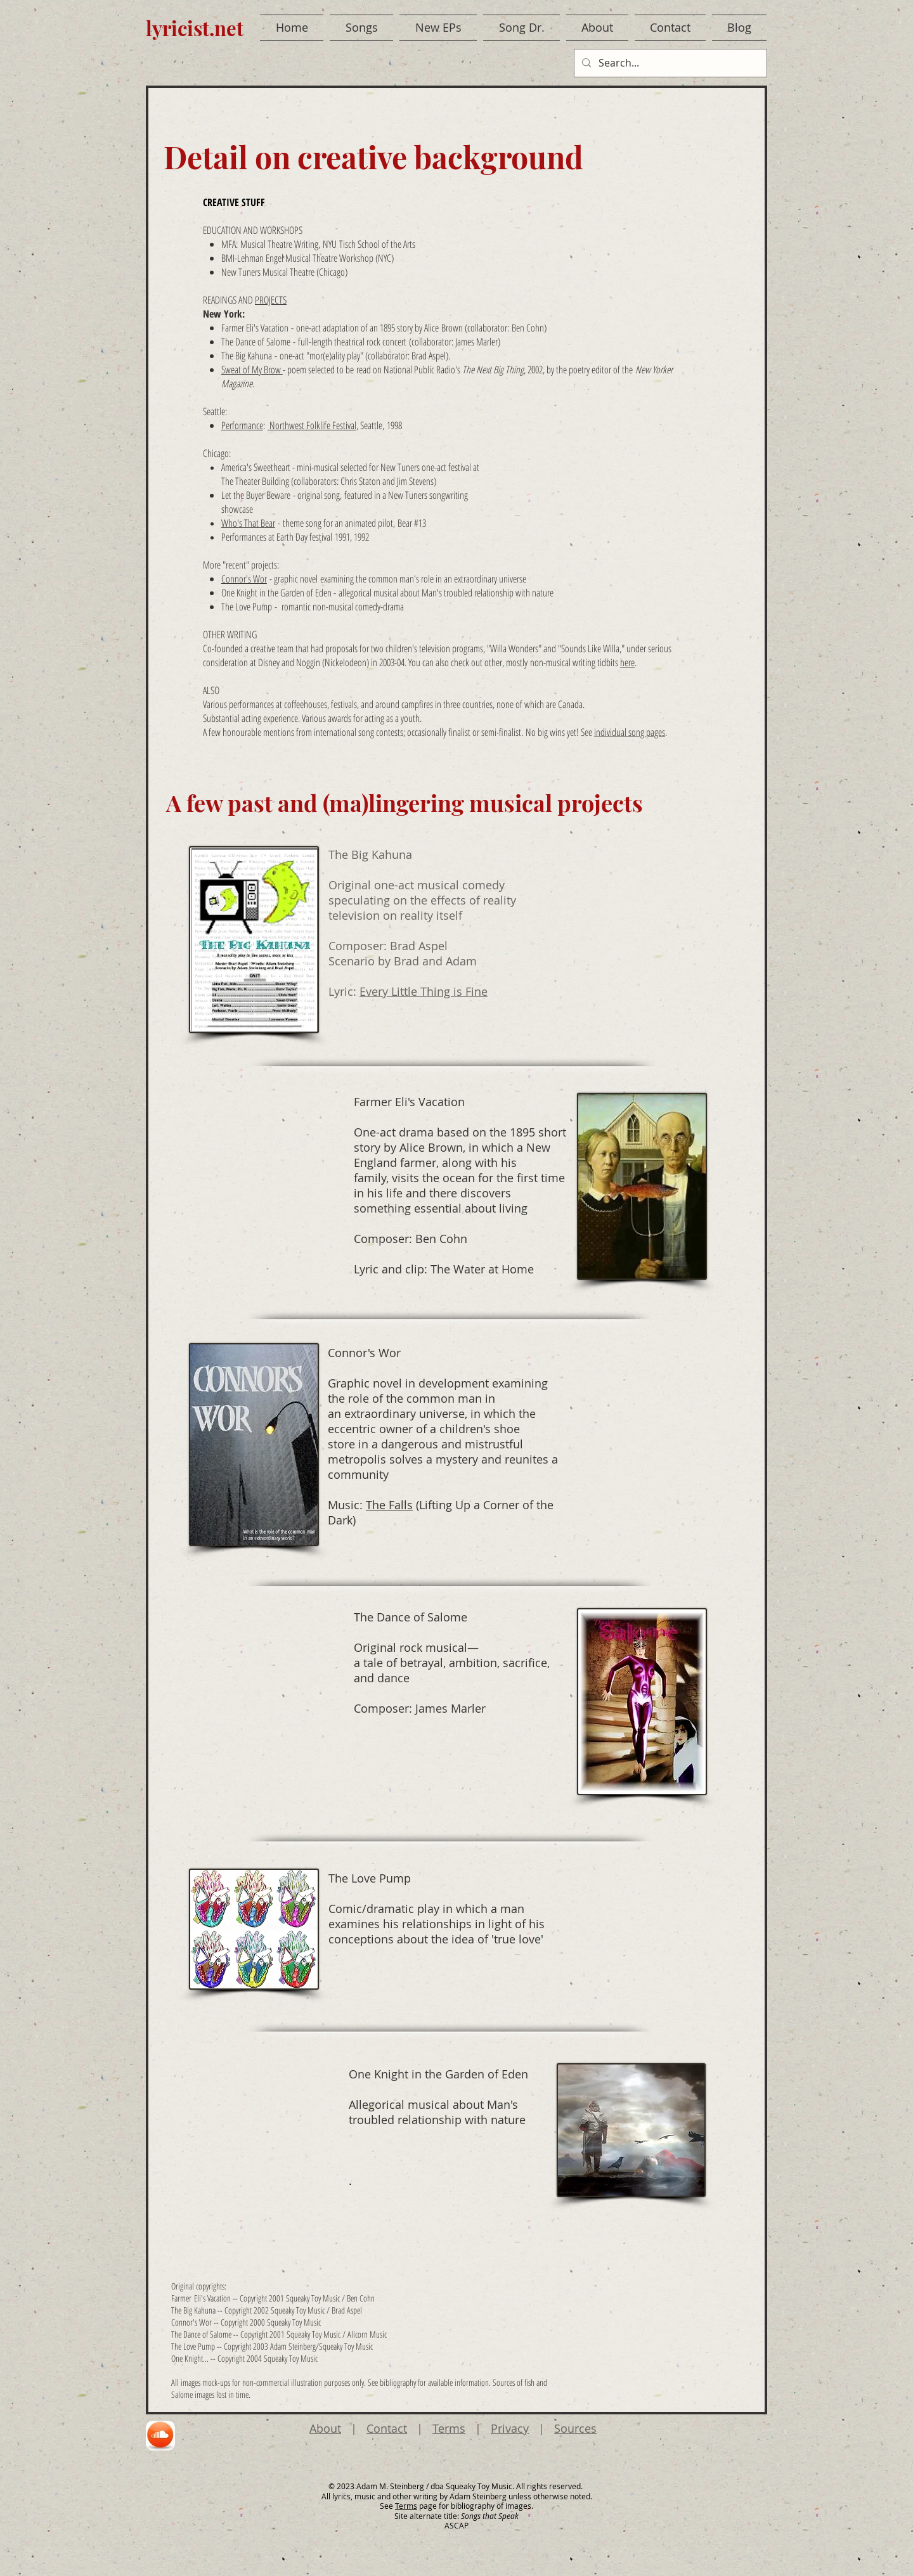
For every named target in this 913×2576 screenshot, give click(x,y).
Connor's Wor (244, 579)
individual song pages (629, 732)
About (325, 2428)
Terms (448, 2428)
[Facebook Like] (742, 67)
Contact (386, 2428)
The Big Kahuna (246, 356)
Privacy (510, 2428)
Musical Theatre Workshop (329, 258)
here (627, 662)
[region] (161, 2435)
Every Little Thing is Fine (423, 991)
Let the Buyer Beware (255, 495)
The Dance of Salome (255, 342)
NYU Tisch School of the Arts (369, 244)
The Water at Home (482, 1269)
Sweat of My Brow (252, 370)
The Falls (389, 1504)
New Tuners (241, 272)
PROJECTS (271, 300)
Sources (575, 2428)
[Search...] (669, 63)
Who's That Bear (248, 523)
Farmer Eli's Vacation (254, 328)
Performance (242, 425)
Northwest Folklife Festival (312, 425)
